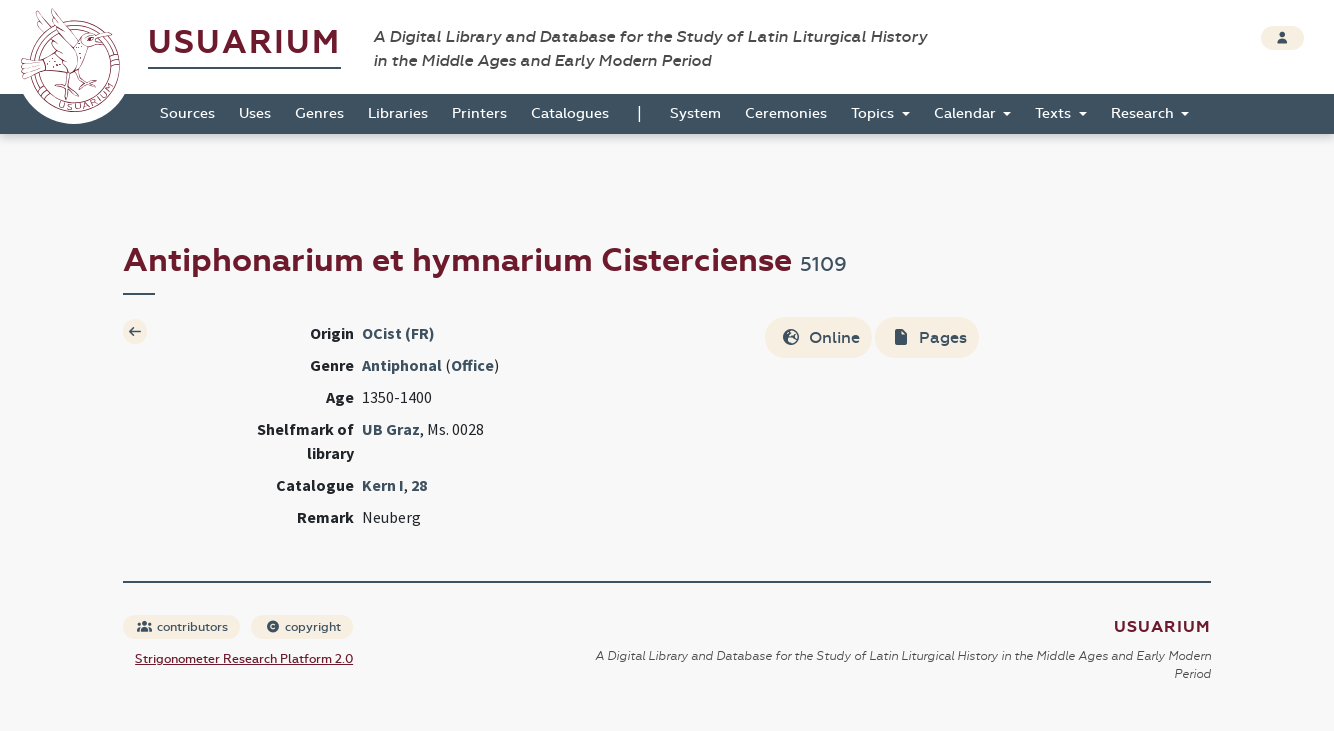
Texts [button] (1055, 113)
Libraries (398, 113)
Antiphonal (402, 365)
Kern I (383, 485)
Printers (479, 113)
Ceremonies (786, 113)
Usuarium (244, 42)
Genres (319, 113)
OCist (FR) (398, 333)
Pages (929, 337)
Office (472, 365)
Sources (187, 113)
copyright (303, 627)
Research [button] (1144, 113)
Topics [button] (874, 113)
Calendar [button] (967, 113)
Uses (255, 113)
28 (419, 485)
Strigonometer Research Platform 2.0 (244, 659)
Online (820, 337)
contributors (182, 627)
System (695, 113)
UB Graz (391, 429)
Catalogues (570, 113)
